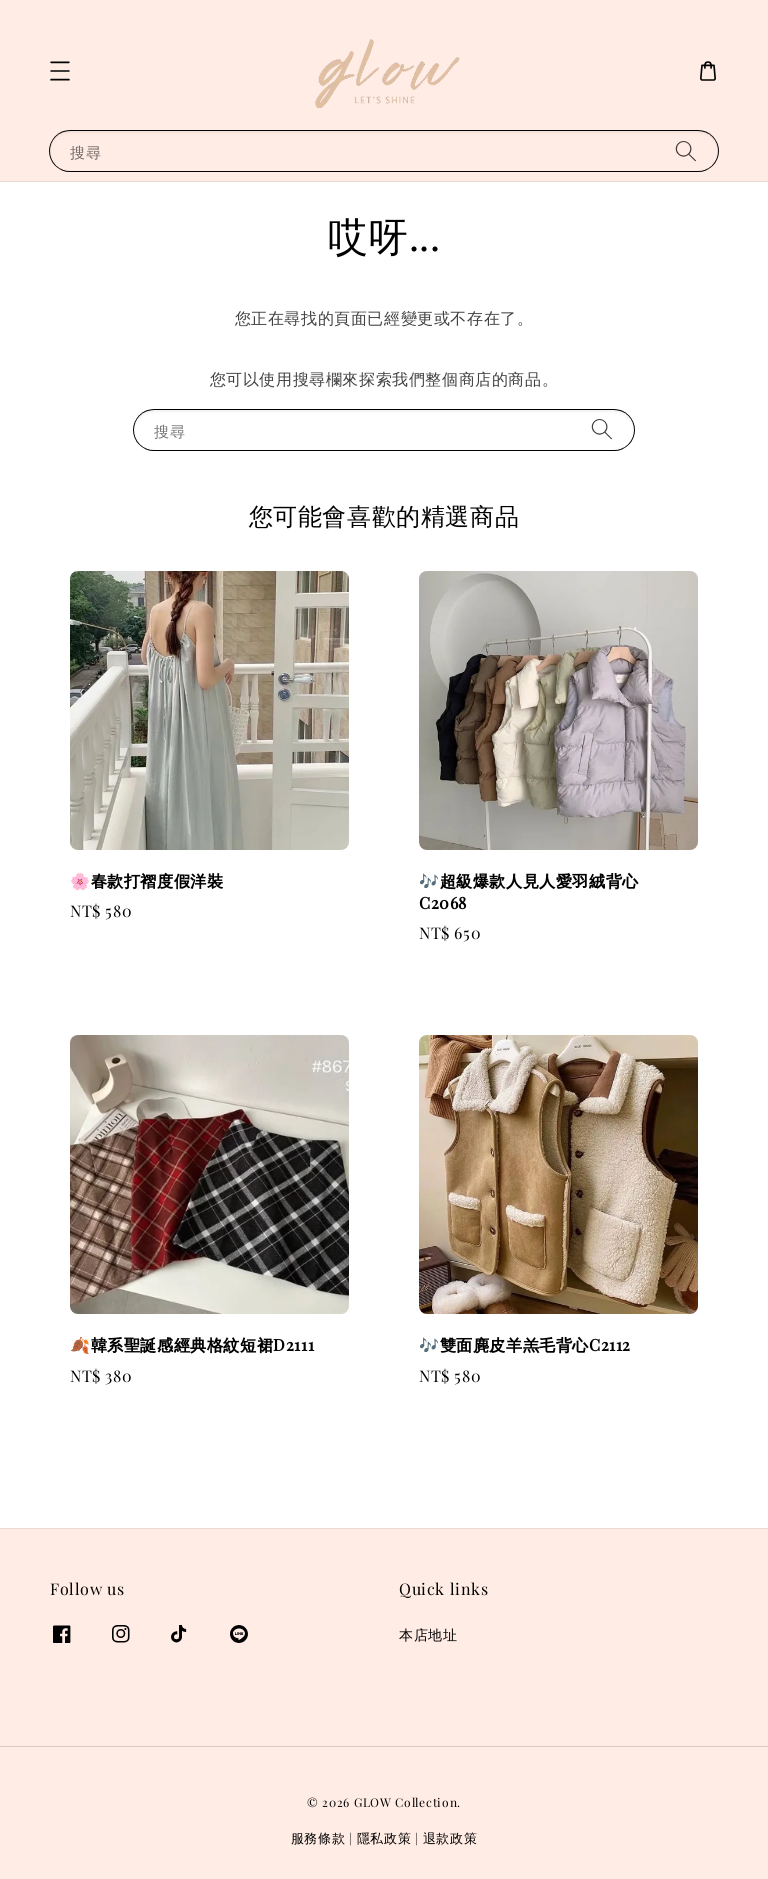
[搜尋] (686, 150)
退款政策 (450, 1837)
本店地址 (428, 1635)
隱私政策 (384, 1837)
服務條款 (318, 1837)
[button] (60, 71)
